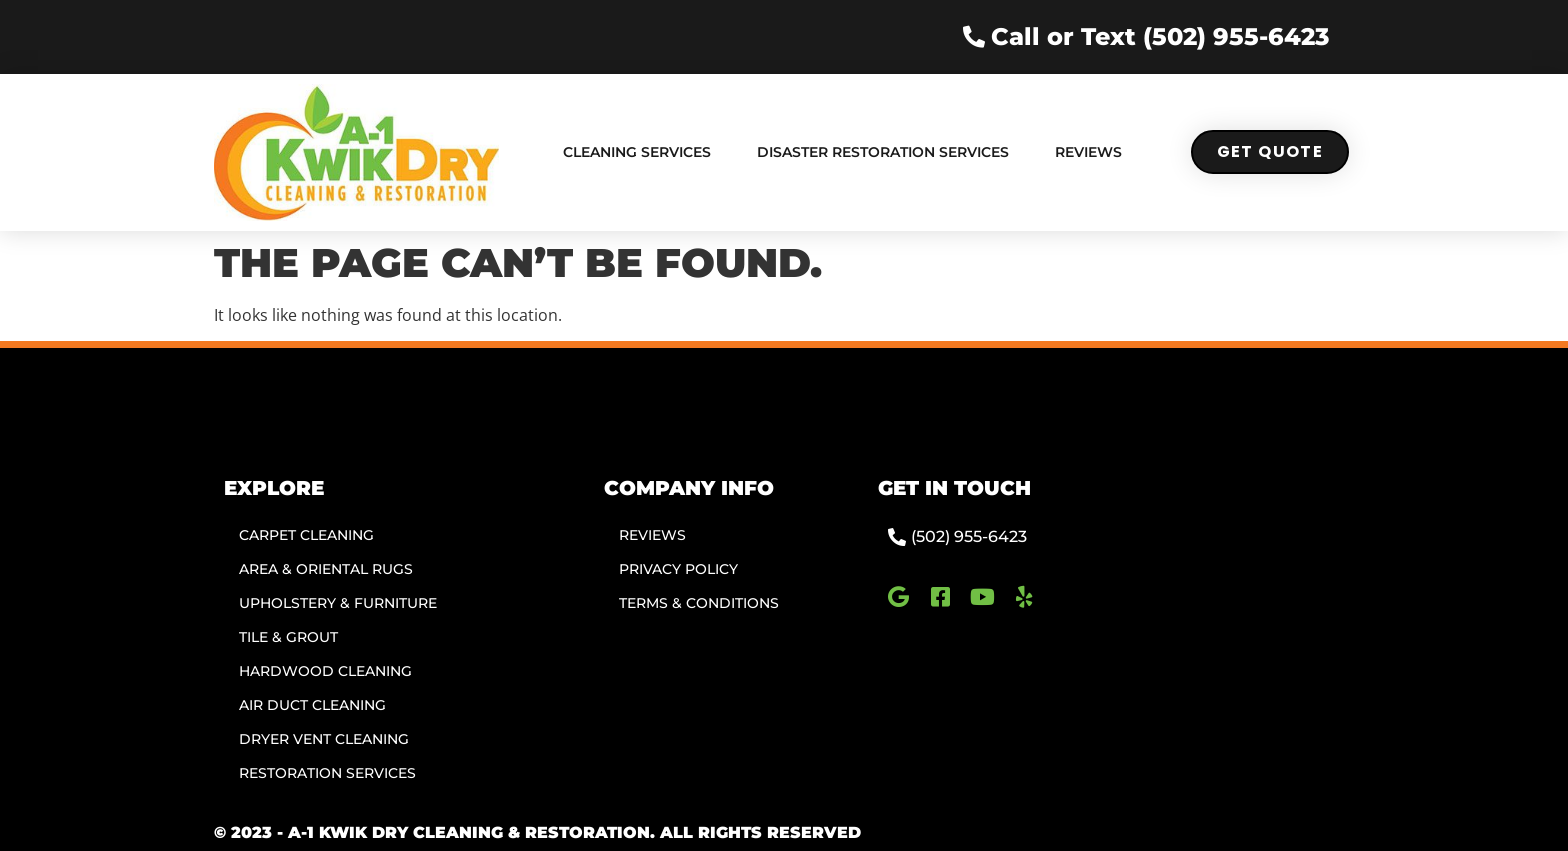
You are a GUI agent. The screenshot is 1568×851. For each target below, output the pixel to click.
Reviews (1088, 152)
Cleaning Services (637, 152)
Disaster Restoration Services (883, 152)
